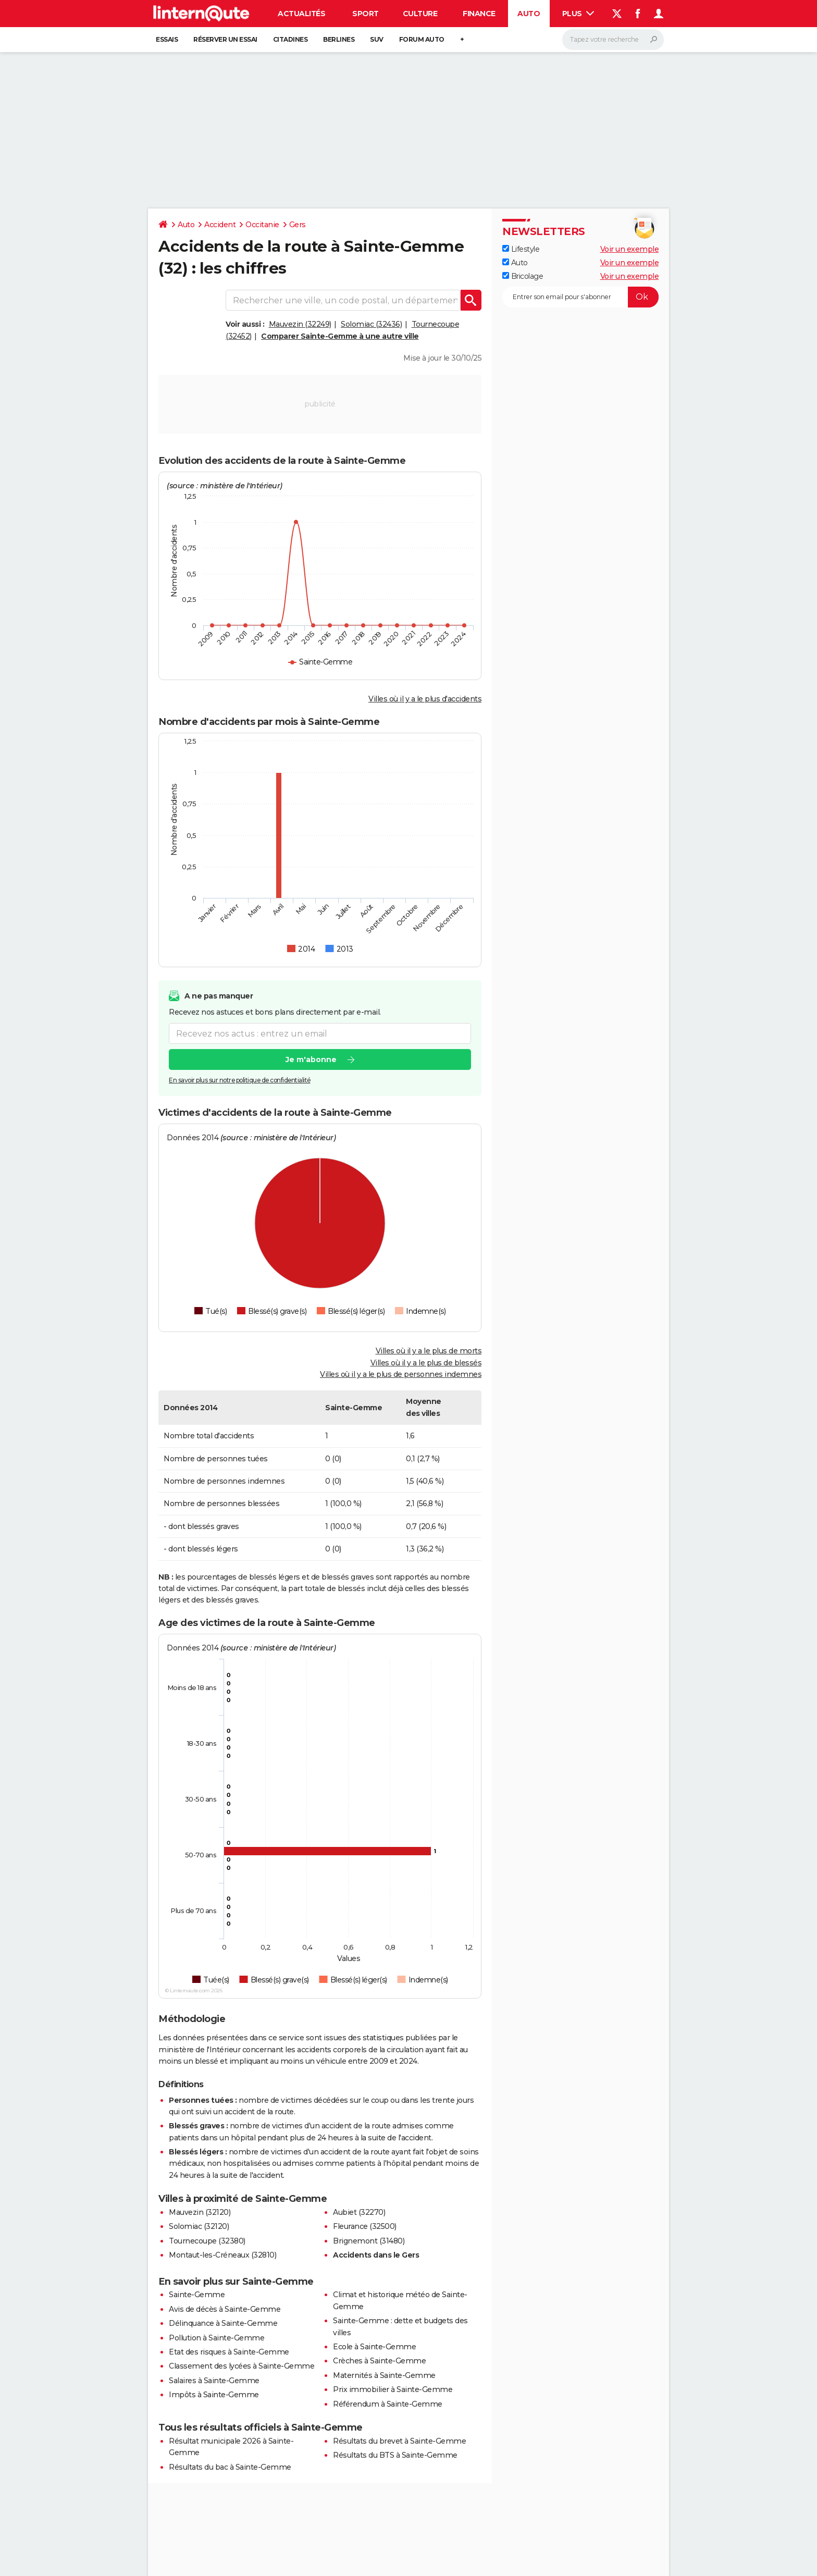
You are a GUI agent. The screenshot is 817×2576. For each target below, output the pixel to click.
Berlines (338, 39)
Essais (167, 39)
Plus (578, 13)
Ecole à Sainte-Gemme (374, 2346)
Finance (479, 13)
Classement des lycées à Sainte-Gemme (241, 2366)
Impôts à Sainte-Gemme (214, 2394)
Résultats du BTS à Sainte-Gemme (395, 2455)
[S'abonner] (580, 297)
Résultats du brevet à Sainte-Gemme (399, 2441)
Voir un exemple (629, 249)
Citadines (290, 39)
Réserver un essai (225, 39)
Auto (528, 13)
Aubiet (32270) (359, 2212)
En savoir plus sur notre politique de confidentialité (240, 1080)
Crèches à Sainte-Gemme (379, 2360)
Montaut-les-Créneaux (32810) (222, 2255)
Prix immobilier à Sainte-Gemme (392, 2389)
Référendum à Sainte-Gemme (387, 2404)
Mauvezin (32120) (199, 2212)
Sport (365, 13)
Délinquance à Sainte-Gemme (223, 2323)
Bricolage (522, 276)
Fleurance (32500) (365, 2226)
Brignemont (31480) (368, 2241)
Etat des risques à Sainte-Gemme (229, 2352)
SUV (376, 39)
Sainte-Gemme (197, 2294)
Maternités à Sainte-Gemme (384, 2375)
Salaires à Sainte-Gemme (214, 2380)
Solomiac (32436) (371, 324)
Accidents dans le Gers (376, 2255)
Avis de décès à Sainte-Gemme (224, 2309)
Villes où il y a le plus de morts (429, 1350)
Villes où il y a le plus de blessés (426, 1362)
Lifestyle (520, 249)
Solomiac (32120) (199, 2226)
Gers (297, 224)
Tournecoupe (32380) (207, 2241)
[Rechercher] (613, 39)
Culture (420, 13)
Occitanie (262, 224)
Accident (220, 224)
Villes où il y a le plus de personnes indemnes (400, 1374)
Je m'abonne (311, 1060)
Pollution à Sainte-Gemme (216, 2338)
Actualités (301, 13)
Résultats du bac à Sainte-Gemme (230, 2467)
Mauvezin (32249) (300, 324)
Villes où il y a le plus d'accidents (424, 699)
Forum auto (421, 39)
